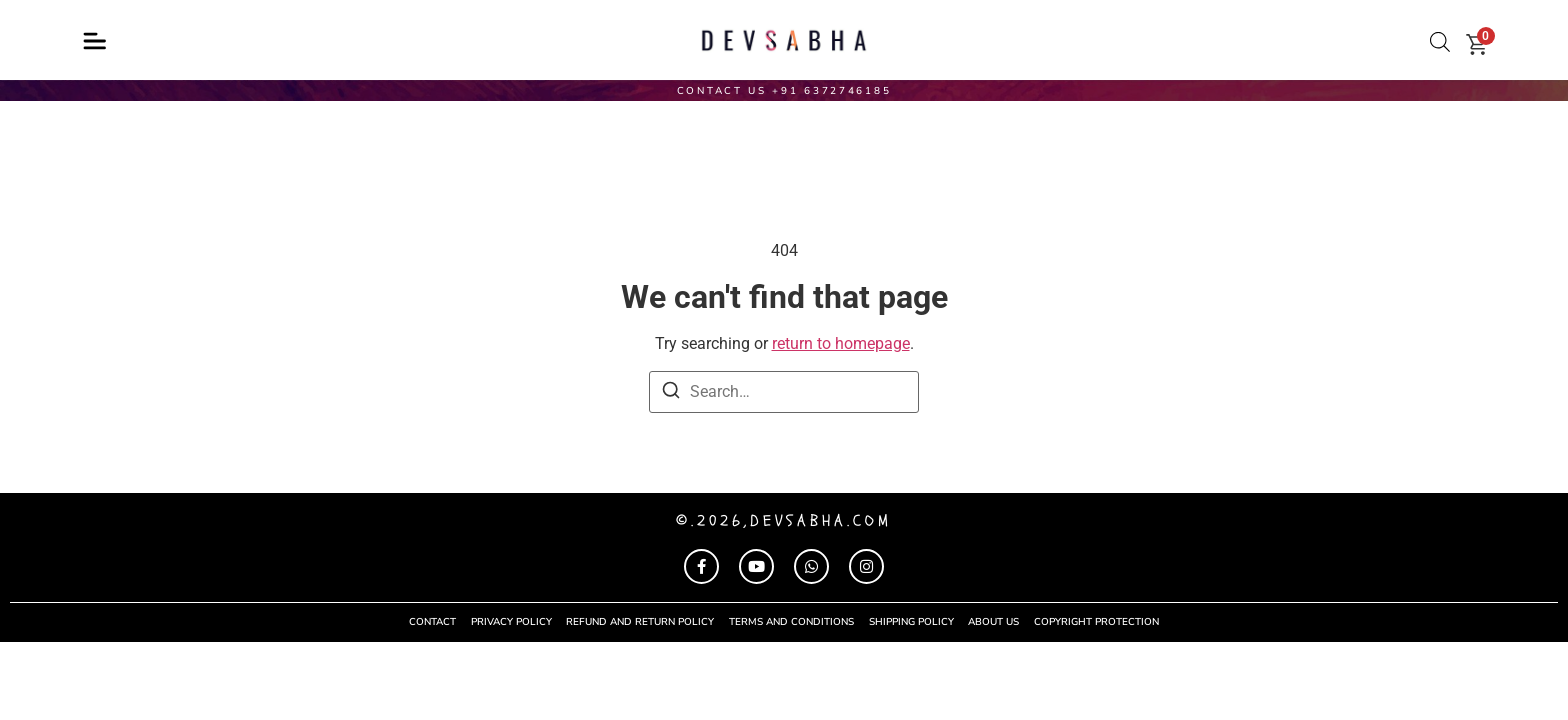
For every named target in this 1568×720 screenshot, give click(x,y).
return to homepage (841, 343)
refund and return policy (640, 623)
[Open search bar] (1440, 42)
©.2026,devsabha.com (784, 521)
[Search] (671, 393)
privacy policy (510, 623)
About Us (994, 623)
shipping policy (911, 623)
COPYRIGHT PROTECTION (1097, 623)
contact (431, 623)
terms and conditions (791, 623)
